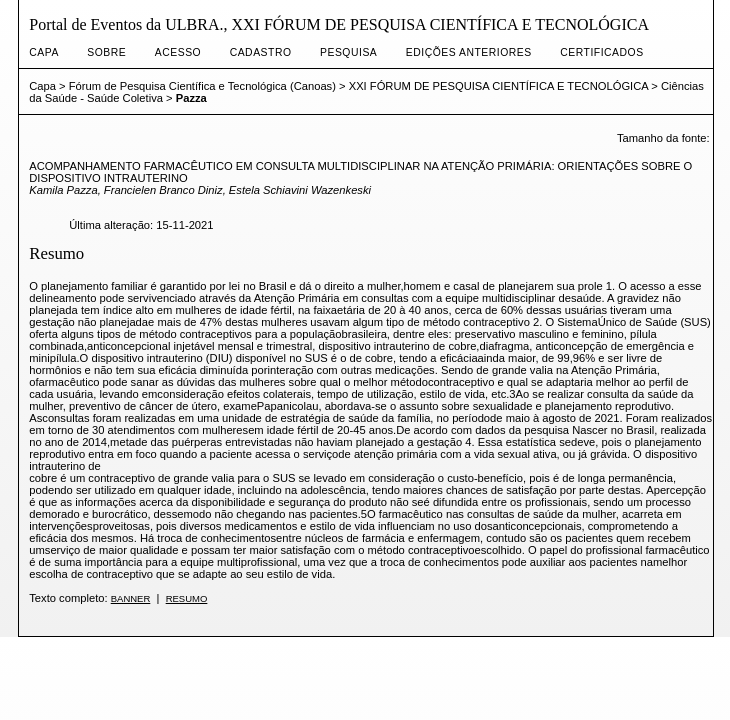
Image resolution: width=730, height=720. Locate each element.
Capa (44, 52)
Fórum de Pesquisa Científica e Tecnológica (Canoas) (202, 86)
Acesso (178, 52)
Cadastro (261, 52)
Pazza (191, 98)
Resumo (187, 598)
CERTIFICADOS (601, 52)
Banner (131, 598)
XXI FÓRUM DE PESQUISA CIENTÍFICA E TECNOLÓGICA (498, 86)
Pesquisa (348, 52)
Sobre (106, 52)
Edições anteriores (469, 52)
